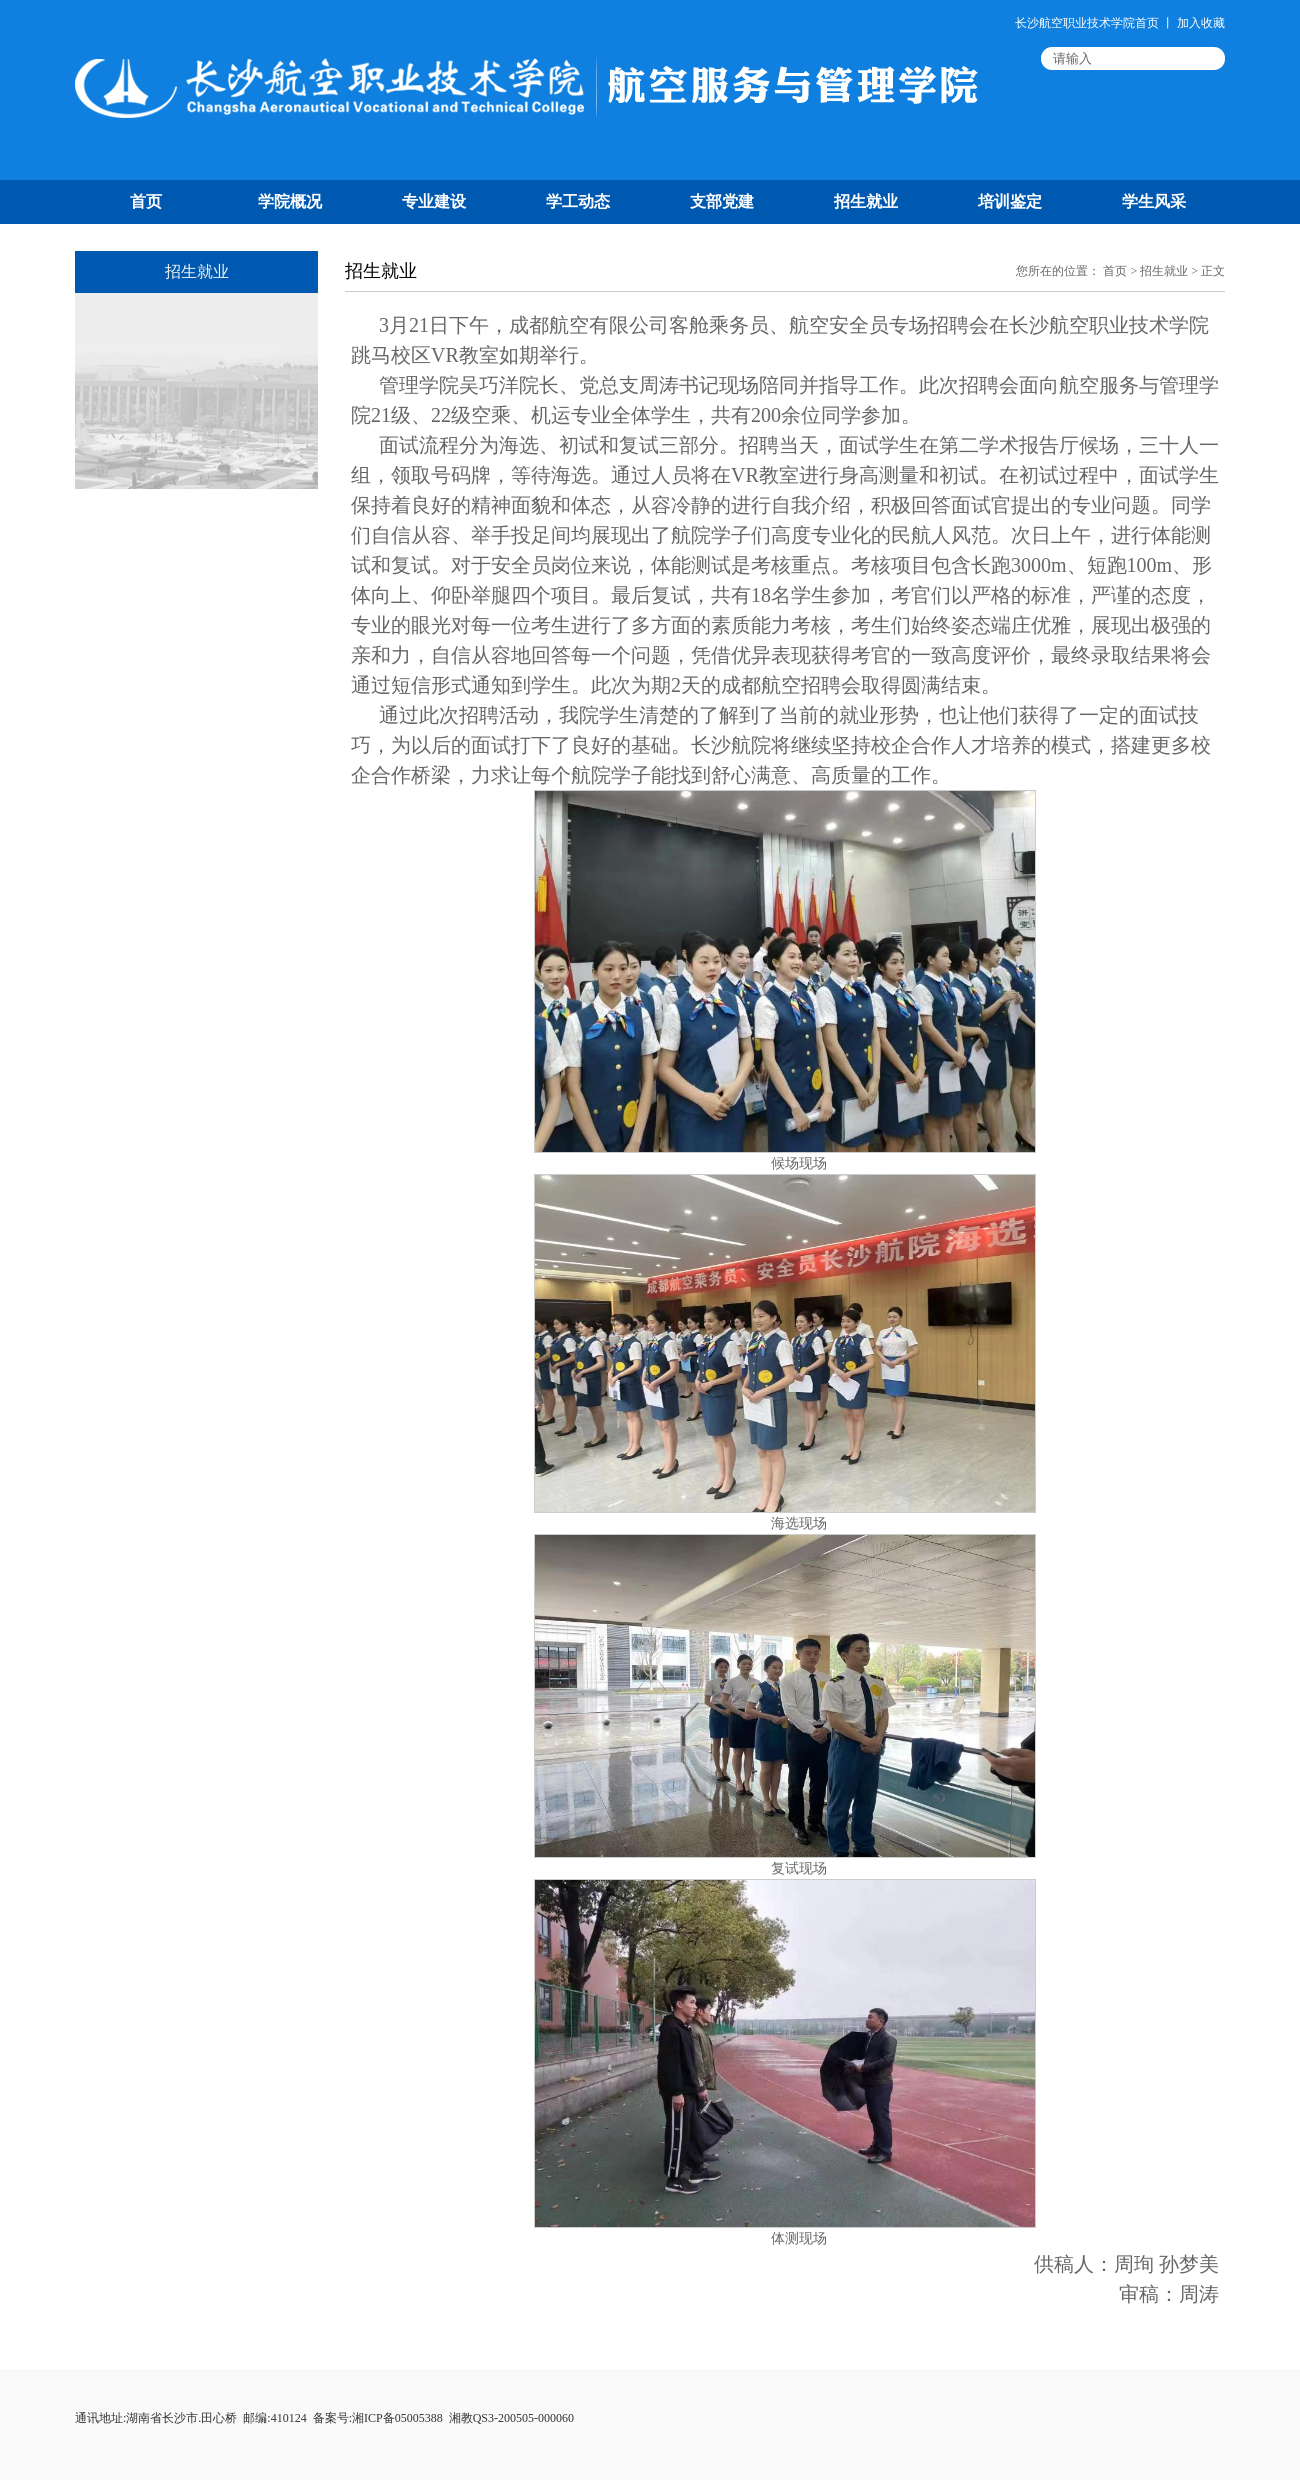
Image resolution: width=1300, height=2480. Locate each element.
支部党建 (722, 201)
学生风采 (1154, 201)
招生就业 (866, 201)
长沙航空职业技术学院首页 (1087, 23)
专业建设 (434, 201)
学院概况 (290, 201)
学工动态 (578, 201)
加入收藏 (1201, 23)
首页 (146, 201)
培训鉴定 (1010, 201)
